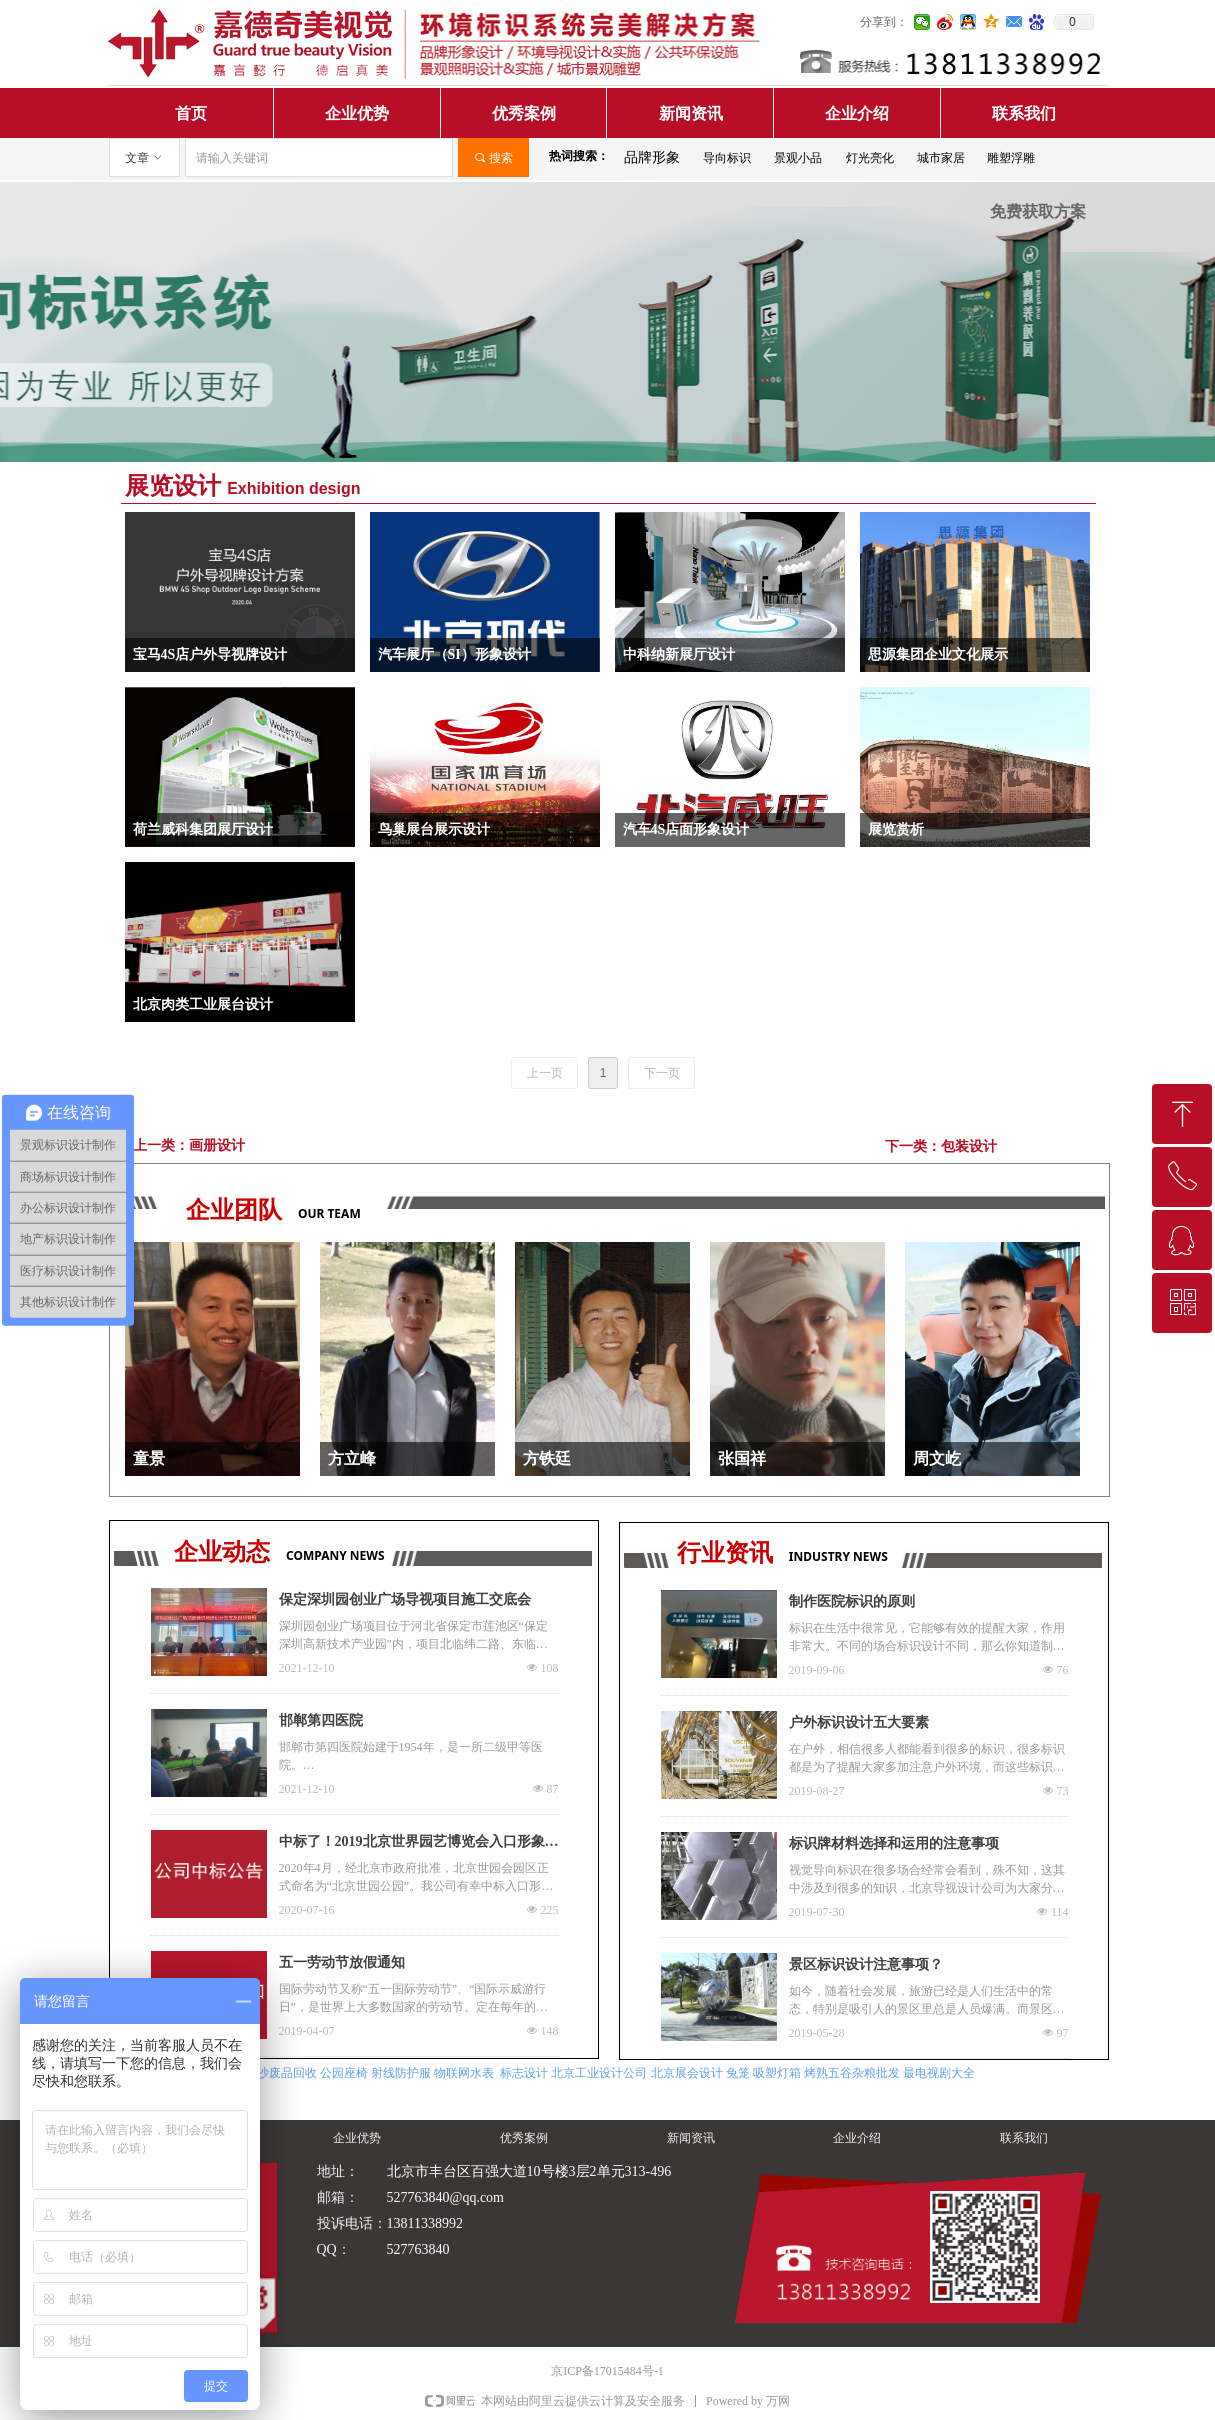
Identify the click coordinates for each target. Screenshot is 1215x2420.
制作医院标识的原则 (852, 1601)
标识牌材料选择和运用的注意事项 (894, 1843)
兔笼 (738, 2072)
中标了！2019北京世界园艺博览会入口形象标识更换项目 (419, 1844)
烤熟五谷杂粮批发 (852, 2072)
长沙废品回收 (281, 2072)
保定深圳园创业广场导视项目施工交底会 (405, 1599)
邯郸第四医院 (321, 1720)
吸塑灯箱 (777, 2072)
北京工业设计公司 (599, 2072)
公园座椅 (344, 2072)
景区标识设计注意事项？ (866, 1964)
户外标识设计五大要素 (859, 1722)
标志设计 (524, 2072)
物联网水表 (464, 2072)
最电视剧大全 (939, 2072)
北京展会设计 (687, 2072)
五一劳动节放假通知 (342, 1962)
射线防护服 (401, 2072)
